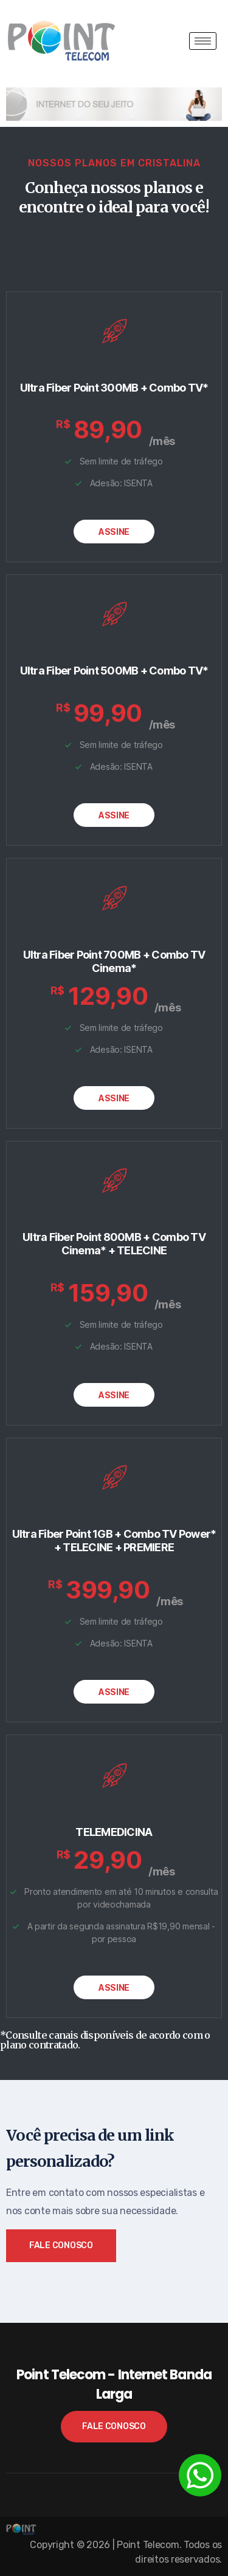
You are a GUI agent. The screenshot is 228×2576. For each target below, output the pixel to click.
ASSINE (114, 531)
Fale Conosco (61, 2245)
